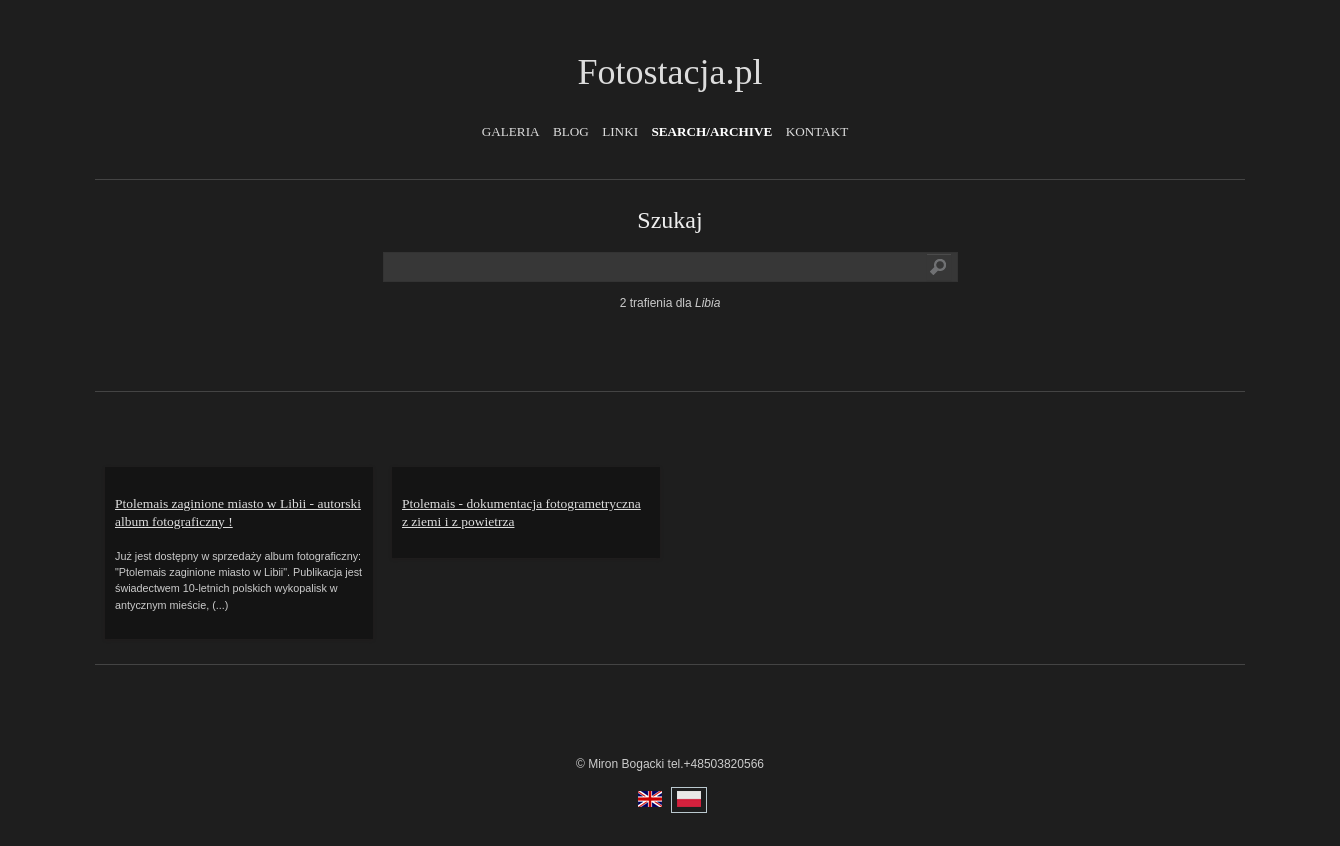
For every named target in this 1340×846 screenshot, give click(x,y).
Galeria (511, 131)
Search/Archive (711, 131)
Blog (571, 131)
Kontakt (817, 131)
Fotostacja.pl (670, 72)
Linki (620, 131)
